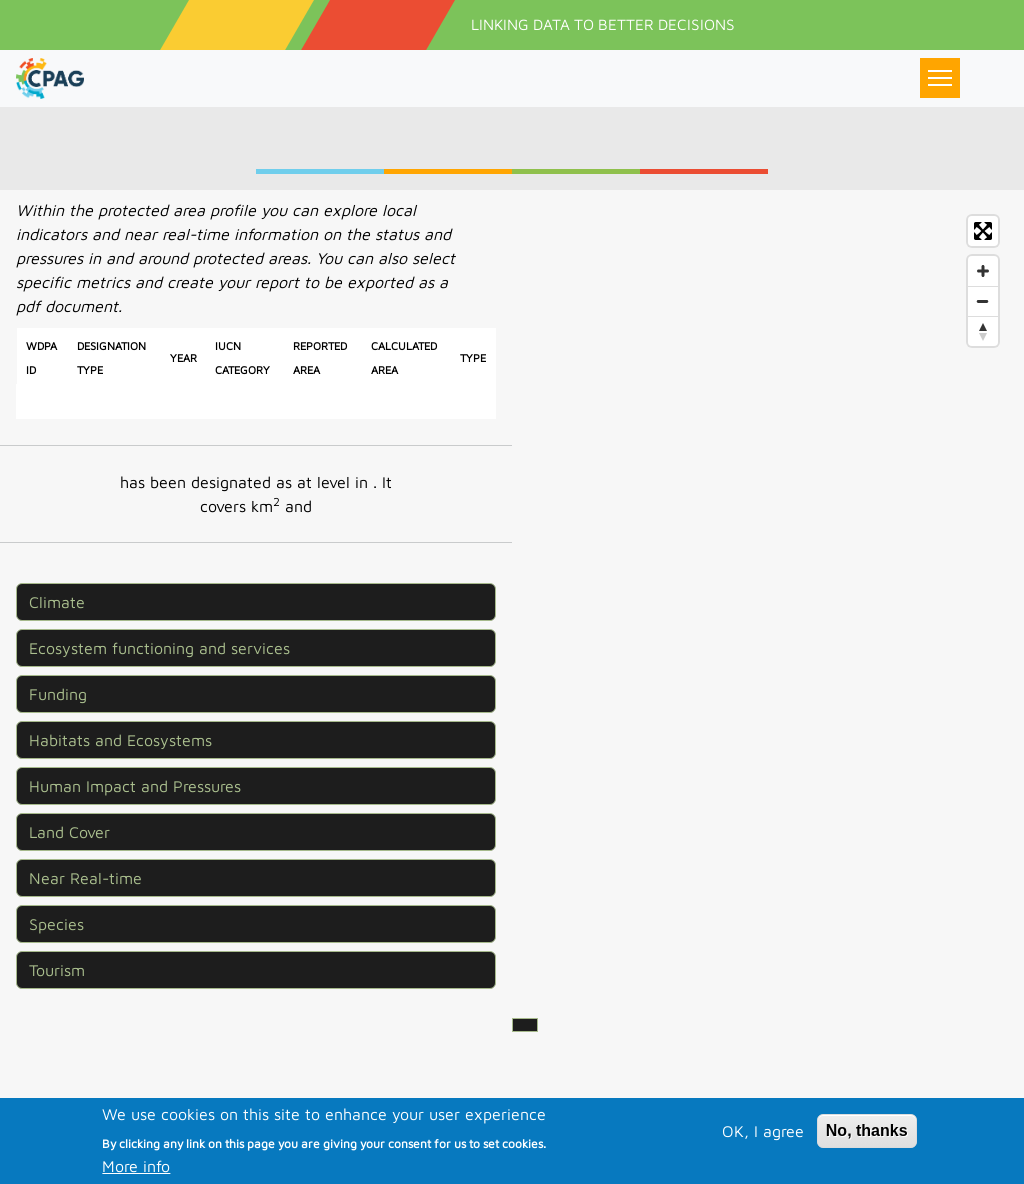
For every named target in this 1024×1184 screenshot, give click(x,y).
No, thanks (867, 1157)
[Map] (768, 519)
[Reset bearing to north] (983, 331)
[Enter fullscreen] (983, 231)
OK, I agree (763, 1158)
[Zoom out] (983, 301)
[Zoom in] (983, 271)
